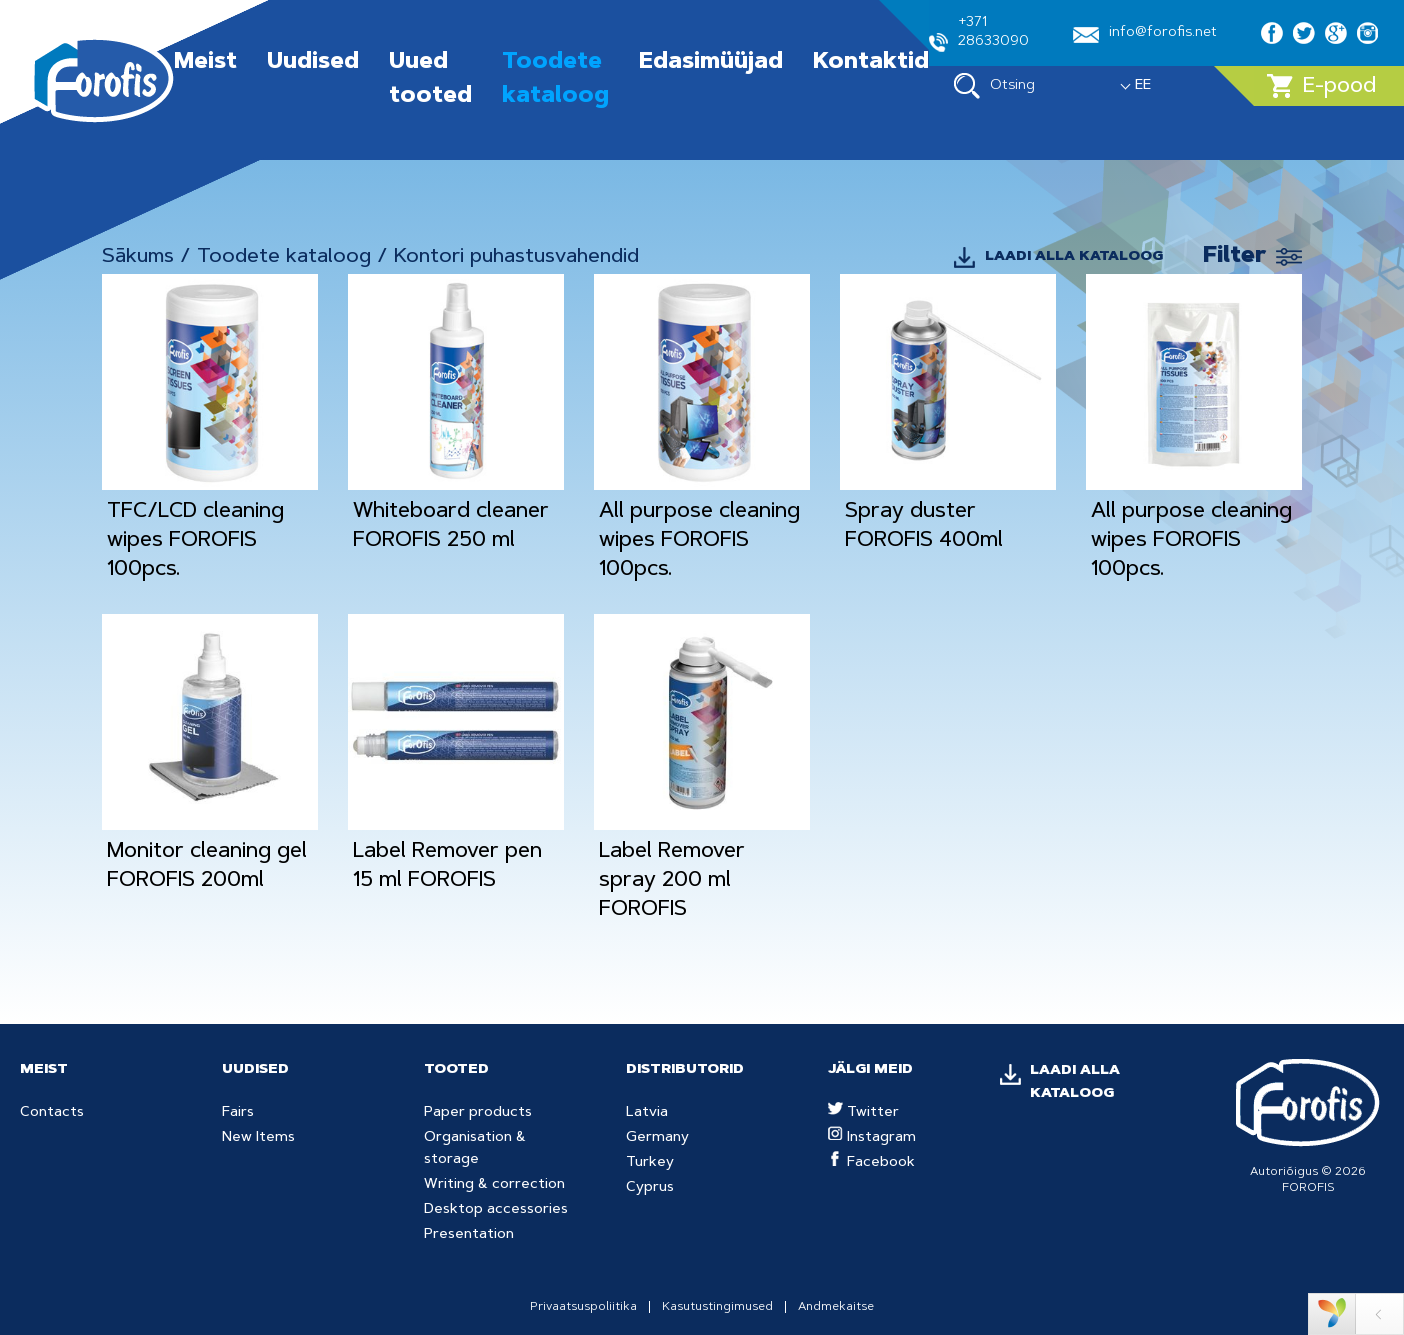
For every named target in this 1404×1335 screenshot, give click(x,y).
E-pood (1321, 86)
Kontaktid (871, 63)
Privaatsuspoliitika (583, 1307)
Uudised (313, 63)
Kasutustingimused (717, 1307)
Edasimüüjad (711, 63)
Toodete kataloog (284, 257)
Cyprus (650, 1188)
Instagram (872, 1138)
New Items (258, 1138)
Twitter (863, 1113)
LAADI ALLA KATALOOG (1074, 257)
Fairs (238, 1113)
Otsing (994, 86)
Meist (205, 63)
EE (1143, 86)
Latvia (647, 1113)
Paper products (478, 1113)
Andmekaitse (836, 1307)
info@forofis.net (1145, 34)
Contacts (52, 1113)
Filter (1234, 257)
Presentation (469, 1235)
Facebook (871, 1163)
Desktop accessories (496, 1210)
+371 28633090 (979, 34)
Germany (657, 1138)
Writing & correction (494, 1185)
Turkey (650, 1163)
